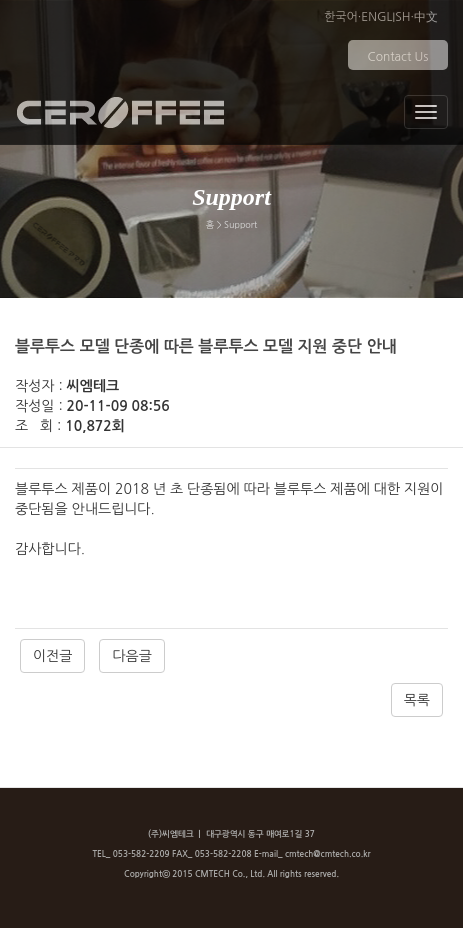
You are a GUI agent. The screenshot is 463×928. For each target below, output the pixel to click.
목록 (417, 700)
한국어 (341, 17)
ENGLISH (385, 17)
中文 (426, 17)
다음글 (131, 656)
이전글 (52, 656)
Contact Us (398, 57)
